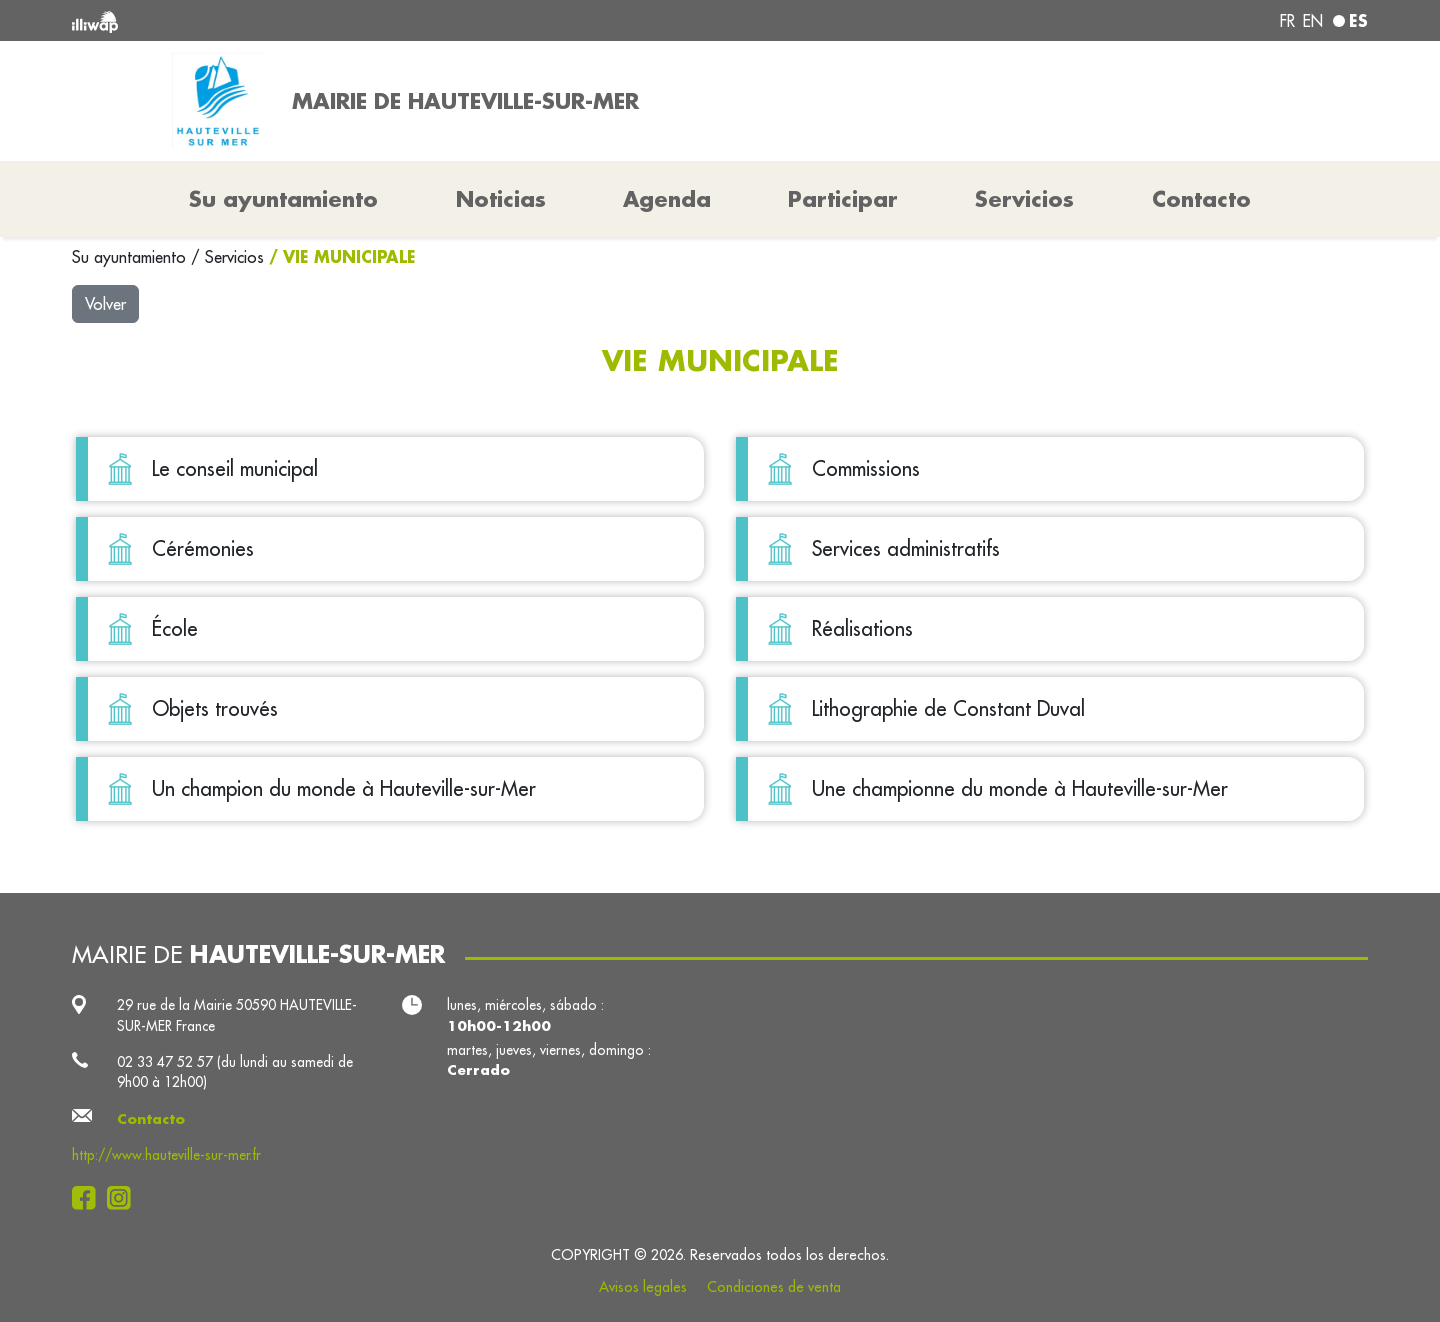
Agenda (667, 199)
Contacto (1201, 199)
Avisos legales (643, 1287)
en (1313, 21)
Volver (105, 304)
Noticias (501, 199)
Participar (843, 199)
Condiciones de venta (774, 1287)
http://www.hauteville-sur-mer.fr (166, 1155)
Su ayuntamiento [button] (283, 199)
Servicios (237, 257)
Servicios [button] (1024, 199)
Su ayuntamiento (131, 257)
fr (1287, 21)
